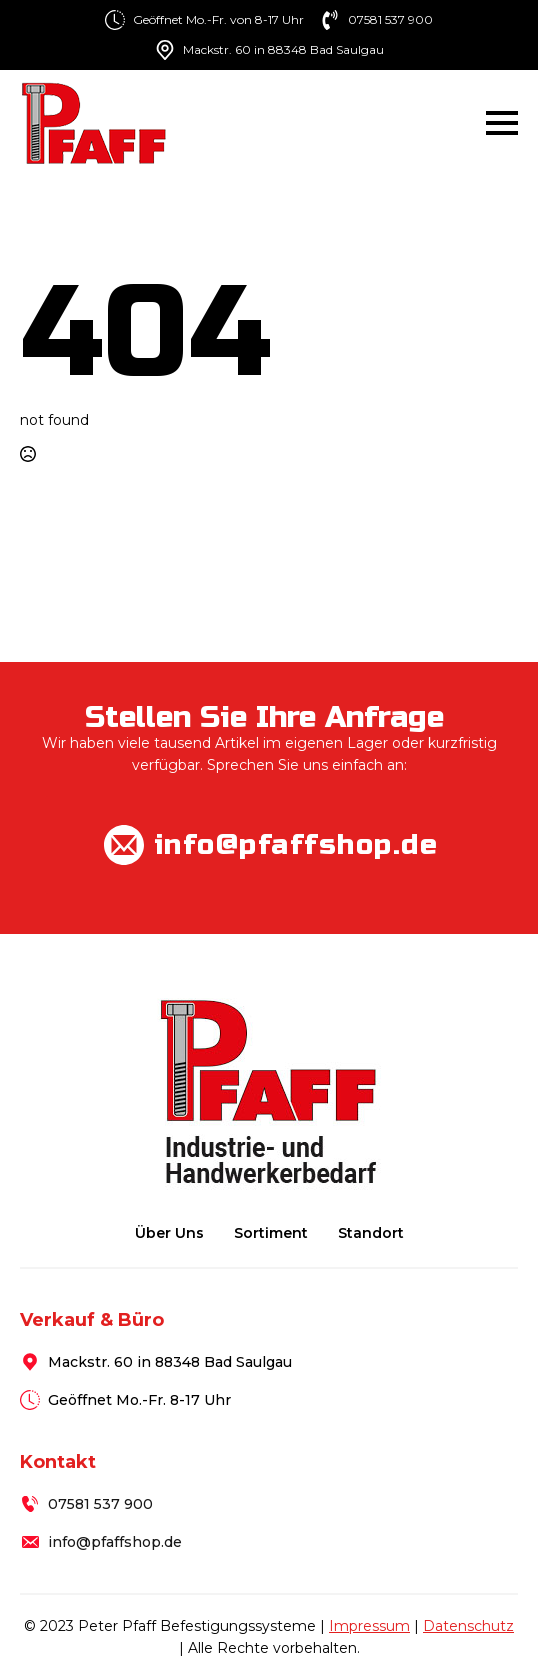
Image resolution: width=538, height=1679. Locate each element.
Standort (371, 1233)
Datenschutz (468, 1626)
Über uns (169, 1233)
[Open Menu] (502, 123)
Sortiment (271, 1233)
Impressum (369, 1626)
